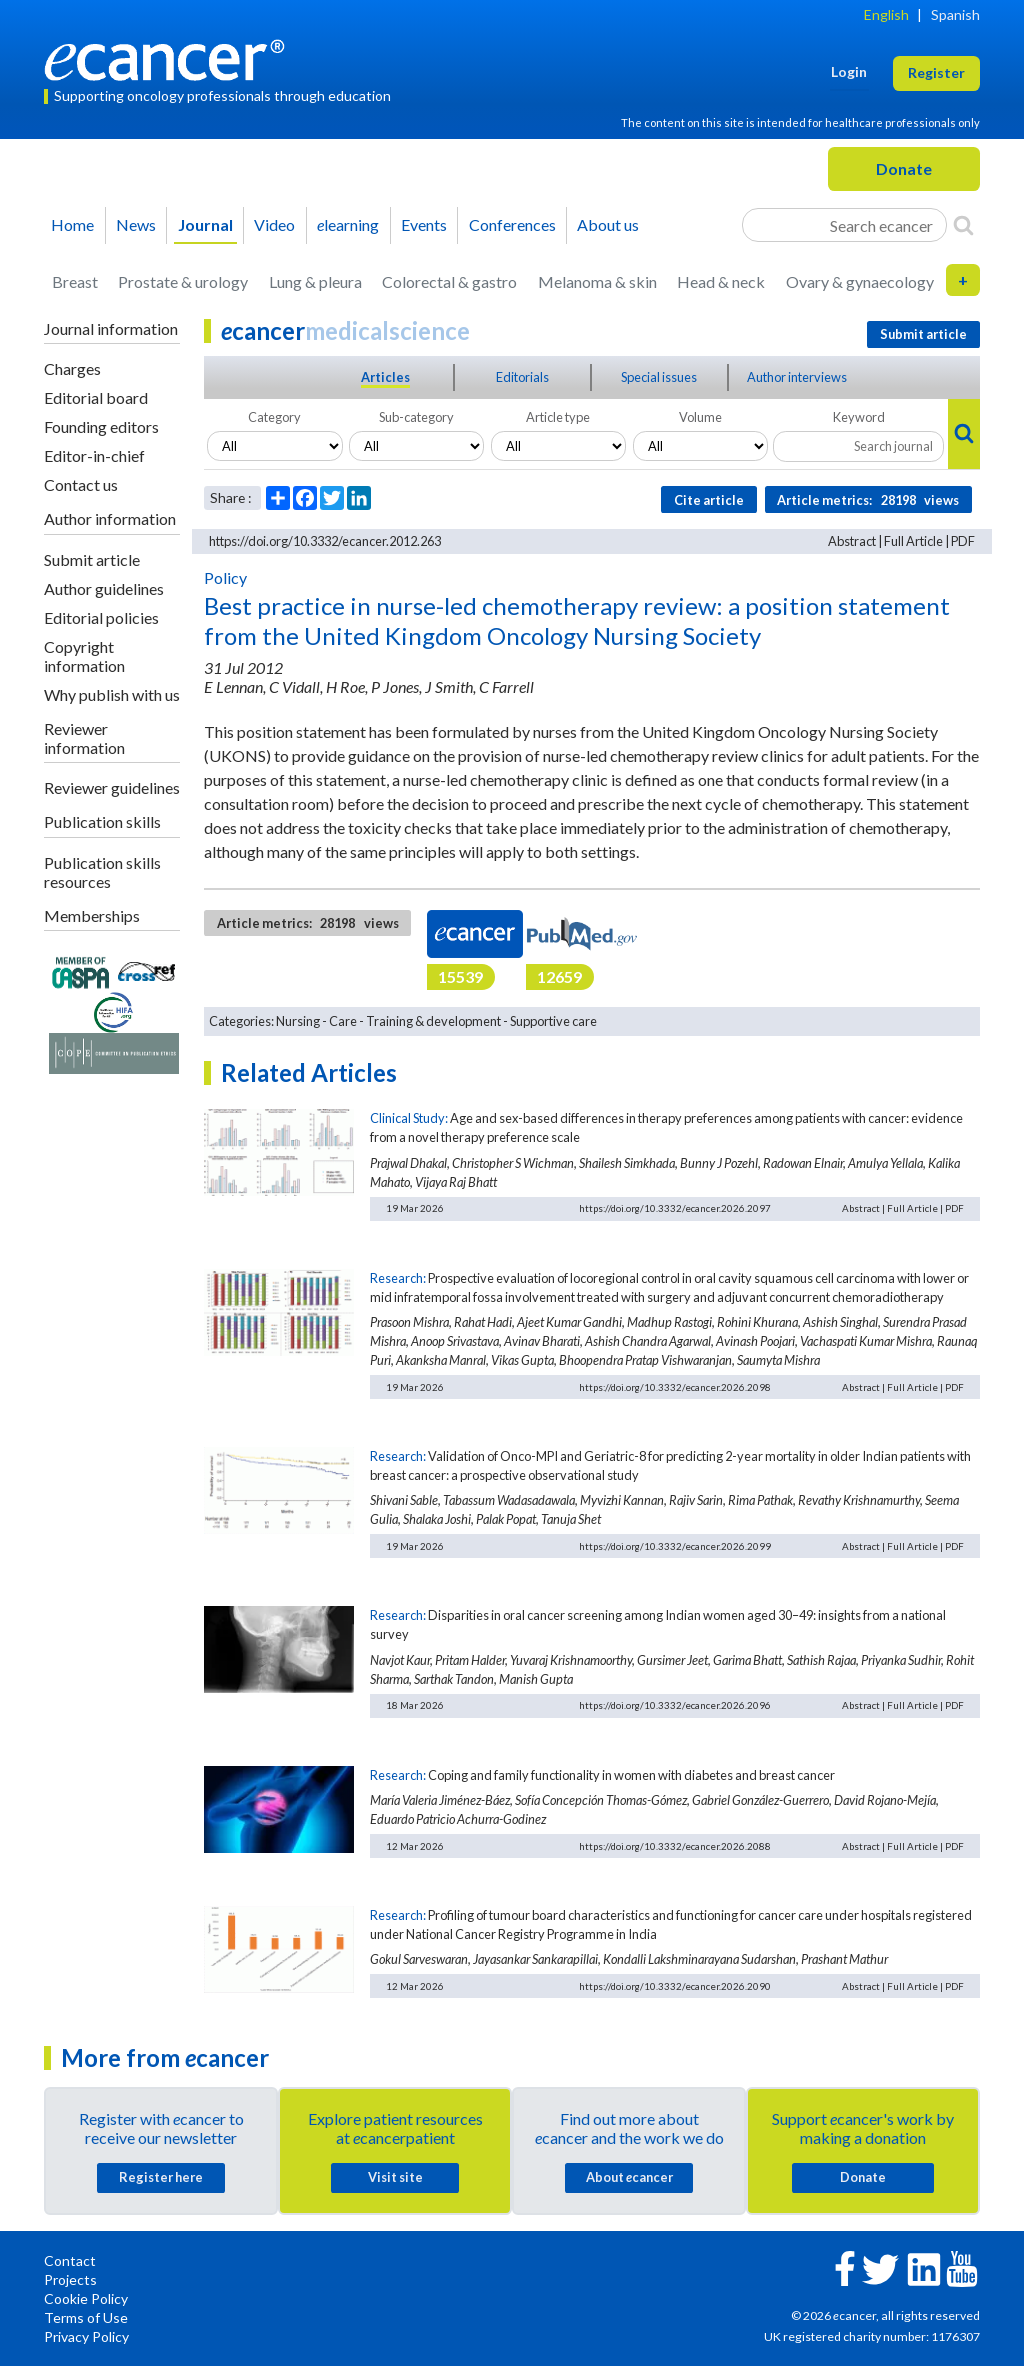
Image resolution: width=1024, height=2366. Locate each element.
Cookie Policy (86, 2298)
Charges (72, 368)
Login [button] (849, 71)
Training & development (433, 1021)
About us (608, 224)
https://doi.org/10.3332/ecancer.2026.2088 (675, 1846)
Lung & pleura (315, 281)
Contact (70, 2260)
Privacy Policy (86, 2336)
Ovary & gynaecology (860, 281)
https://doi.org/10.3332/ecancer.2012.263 (325, 541)
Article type (558, 417)
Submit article (92, 559)
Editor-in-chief (94, 455)
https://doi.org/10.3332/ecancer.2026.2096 (675, 1705)
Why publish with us (112, 694)
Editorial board (96, 397)
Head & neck (721, 281)
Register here (161, 2177)
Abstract (852, 541)
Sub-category (416, 417)
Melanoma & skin (597, 281)
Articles (385, 377)
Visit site (395, 2177)
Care (343, 1021)
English (886, 14)
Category (274, 417)
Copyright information (84, 656)
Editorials (522, 377)
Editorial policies (101, 617)
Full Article (913, 541)
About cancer (629, 2177)
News (136, 224)
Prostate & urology (183, 281)
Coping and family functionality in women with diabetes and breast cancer (631, 1775)
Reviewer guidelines (112, 787)
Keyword (859, 417)
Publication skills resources (102, 872)
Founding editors (101, 426)
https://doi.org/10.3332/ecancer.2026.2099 (675, 1546)
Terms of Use (86, 2317)
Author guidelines (104, 588)
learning (348, 224)
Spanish (955, 14)
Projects (70, 2279)
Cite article (709, 500)
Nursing (298, 1021)
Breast (75, 281)
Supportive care (553, 1021)
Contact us (81, 484)
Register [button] (936, 72)
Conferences (512, 224)
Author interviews (797, 377)
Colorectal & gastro (449, 281)
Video (274, 224)
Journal (205, 224)
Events (424, 224)
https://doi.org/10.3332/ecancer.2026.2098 (675, 1387)
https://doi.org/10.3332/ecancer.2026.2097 (675, 1208)
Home (72, 224)
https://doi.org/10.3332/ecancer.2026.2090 (675, 1986)
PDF (963, 541)
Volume (700, 417)
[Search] (963, 225)
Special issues (659, 377)
